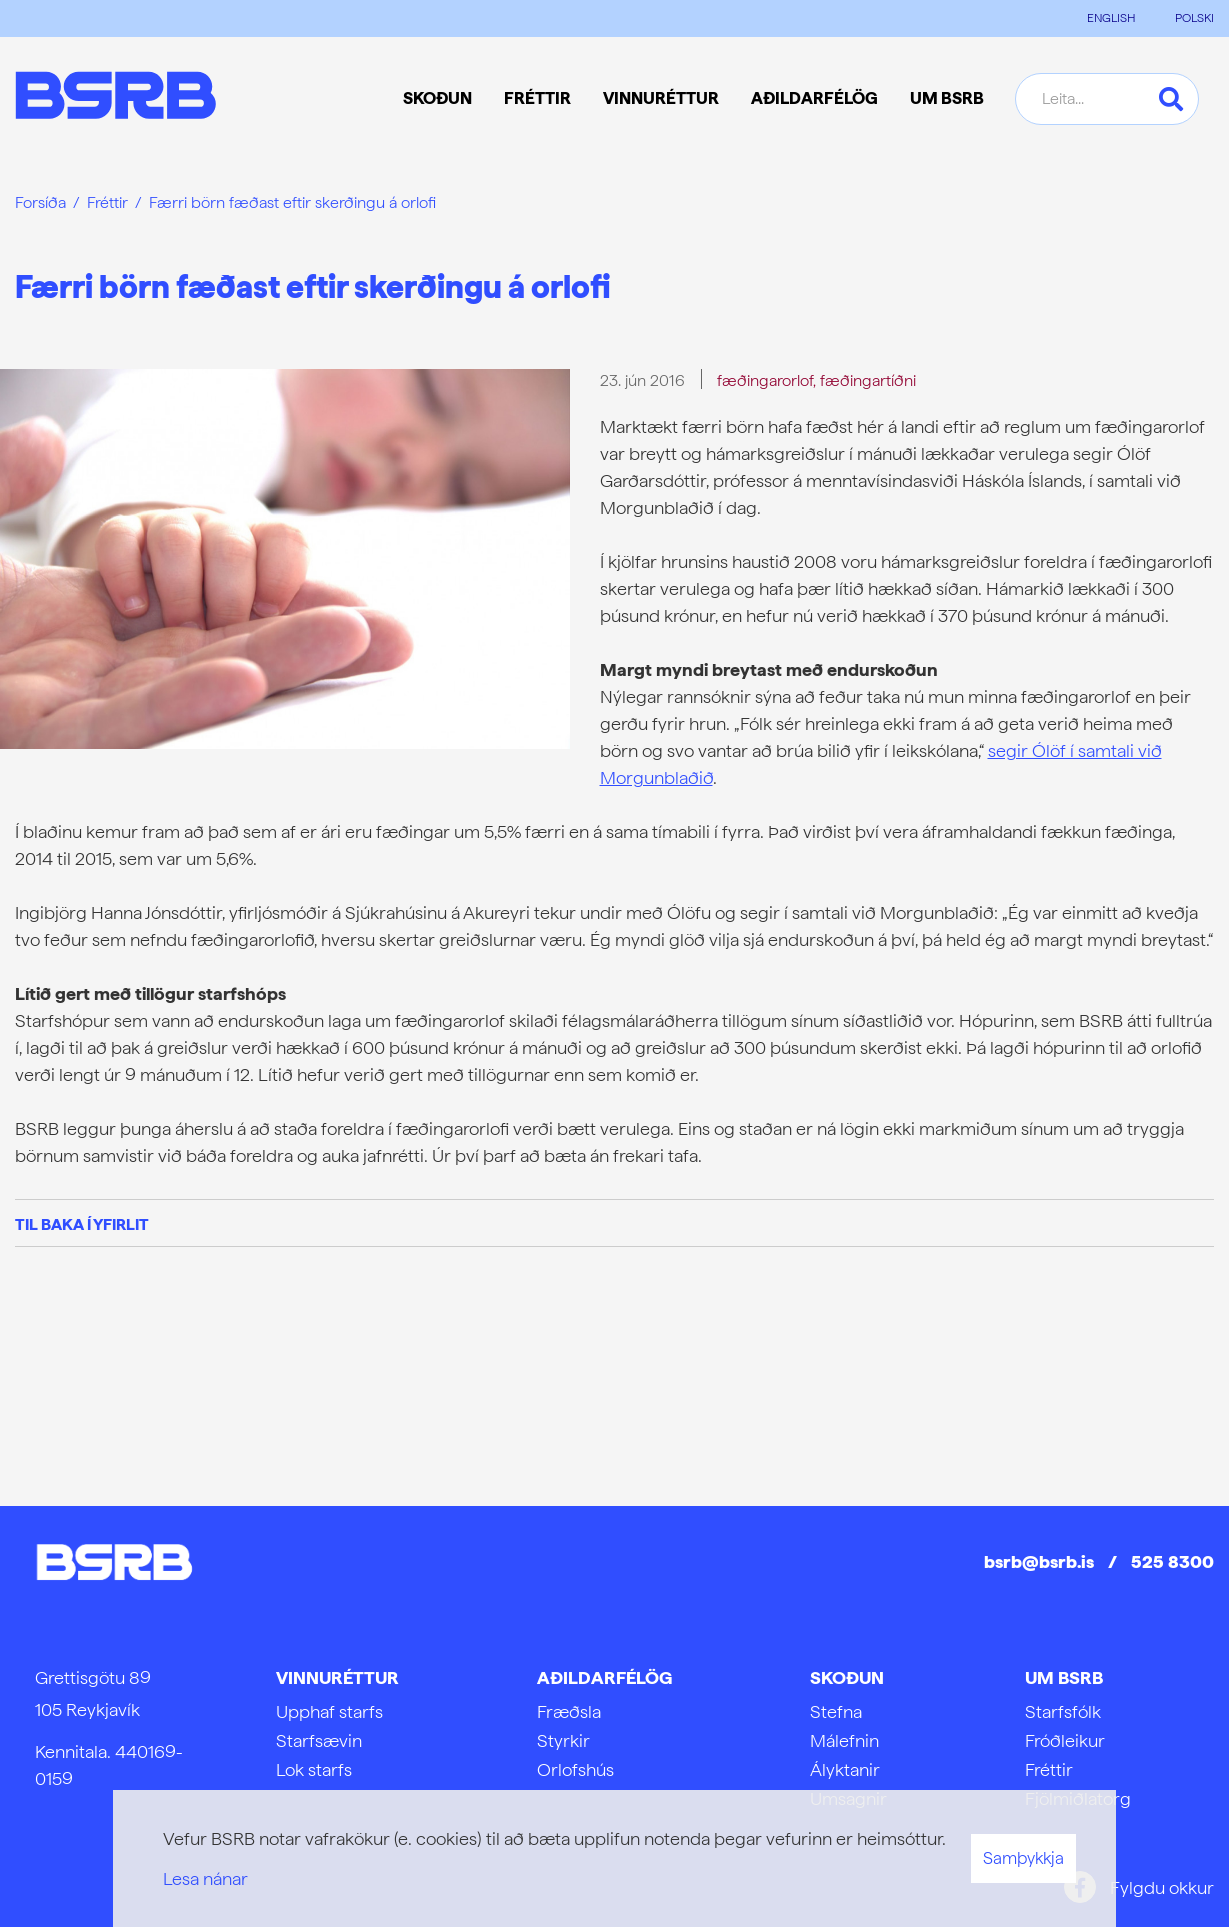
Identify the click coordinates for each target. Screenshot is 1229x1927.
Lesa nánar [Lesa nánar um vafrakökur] (205, 1878)
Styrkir (563, 1740)
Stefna (836, 1711)
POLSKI (1194, 18)
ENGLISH (1111, 18)
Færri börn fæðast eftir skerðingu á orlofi (292, 202)
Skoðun (847, 1677)
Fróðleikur (1065, 1740)
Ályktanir (845, 1769)
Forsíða (40, 202)
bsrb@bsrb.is (1039, 1561)
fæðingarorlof (765, 380)
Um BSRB (1064, 1677)
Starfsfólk (1063, 1711)
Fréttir (107, 202)
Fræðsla (569, 1711)
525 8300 (1172, 1561)
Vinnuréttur (337, 1677)
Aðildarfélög (604, 1677)
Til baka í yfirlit (82, 1224)
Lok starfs (314, 1769)
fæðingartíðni (868, 380)
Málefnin (844, 1740)
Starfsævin (319, 1740)
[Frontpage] (115, 98)
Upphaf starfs (329, 1711)
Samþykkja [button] (1023, 1858)
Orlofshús (575, 1769)
